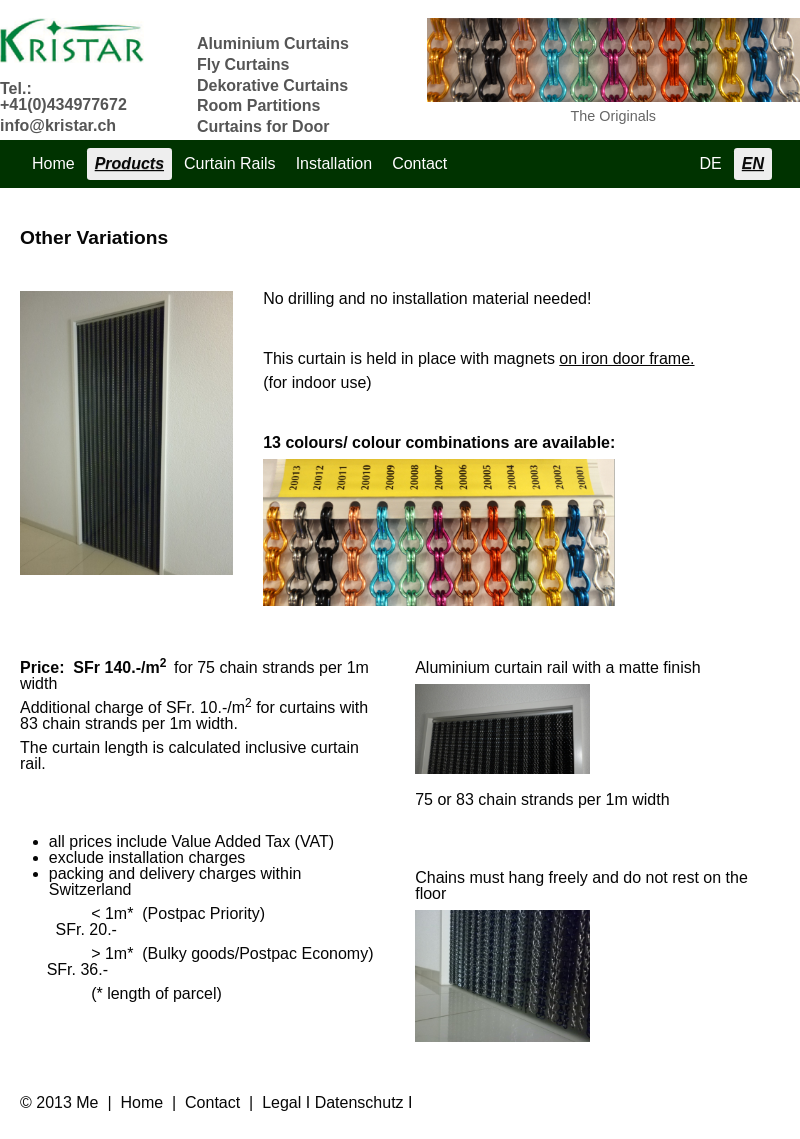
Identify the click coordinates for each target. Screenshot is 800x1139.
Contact (419, 163)
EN (753, 163)
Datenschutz (359, 1102)
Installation (334, 163)
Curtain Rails (230, 163)
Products (129, 163)
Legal (281, 1102)
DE (711, 163)
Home (53, 163)
